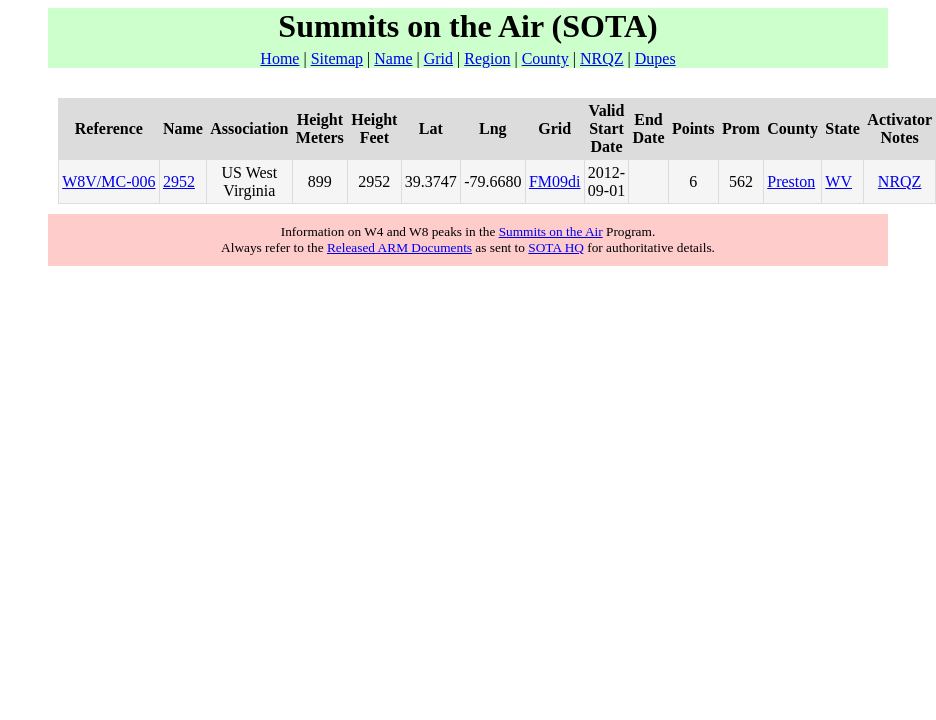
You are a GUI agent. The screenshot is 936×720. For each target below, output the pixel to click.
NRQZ (602, 58)
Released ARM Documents (399, 247)
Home (279, 58)
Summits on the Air (551, 231)
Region (487, 58)
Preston (791, 181)
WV (838, 181)
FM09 (548, 181)
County (545, 58)
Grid (438, 58)
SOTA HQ (556, 247)
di (574, 181)
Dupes (655, 58)
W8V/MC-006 (108, 181)
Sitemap (337, 58)
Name (393, 58)
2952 (179, 181)
